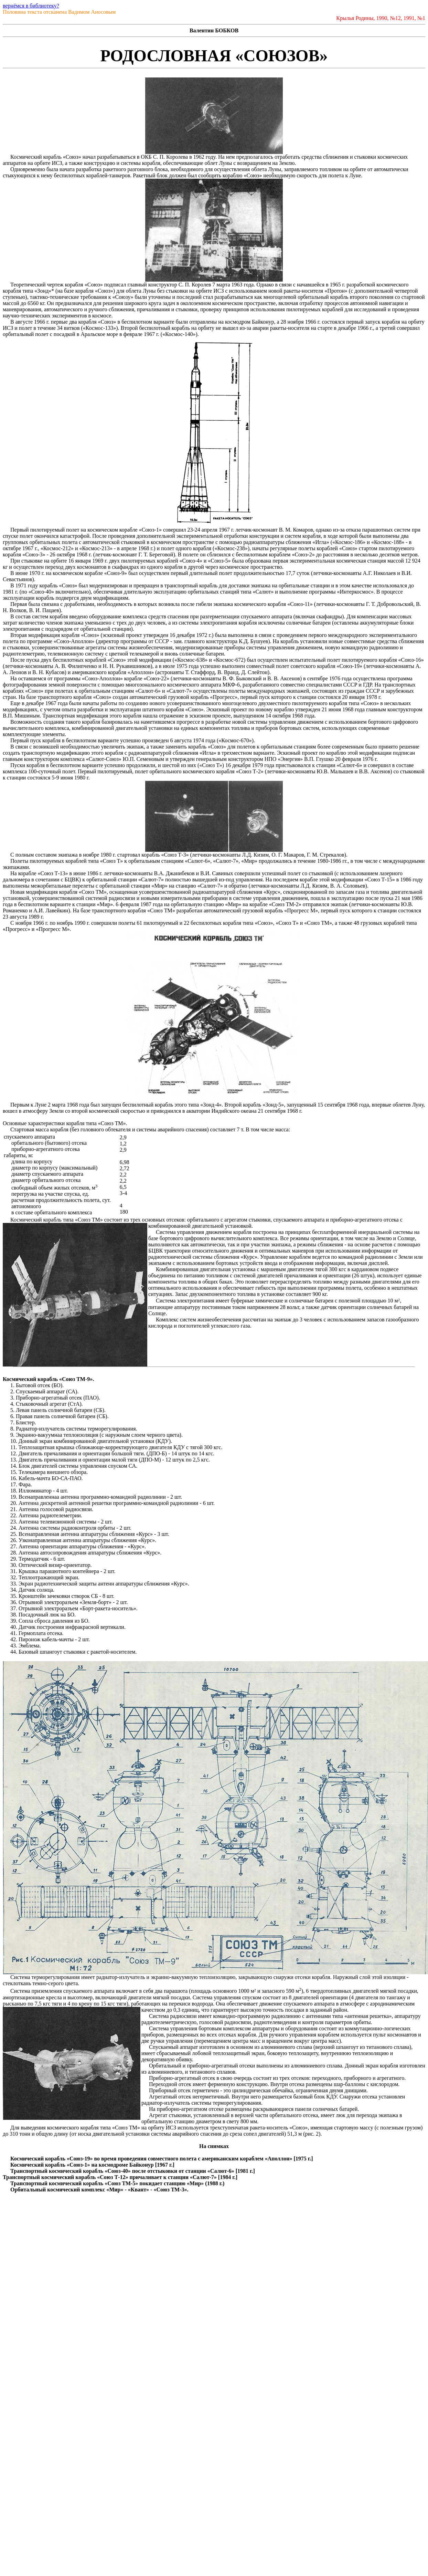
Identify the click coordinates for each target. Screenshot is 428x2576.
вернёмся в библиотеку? (31, 6)
